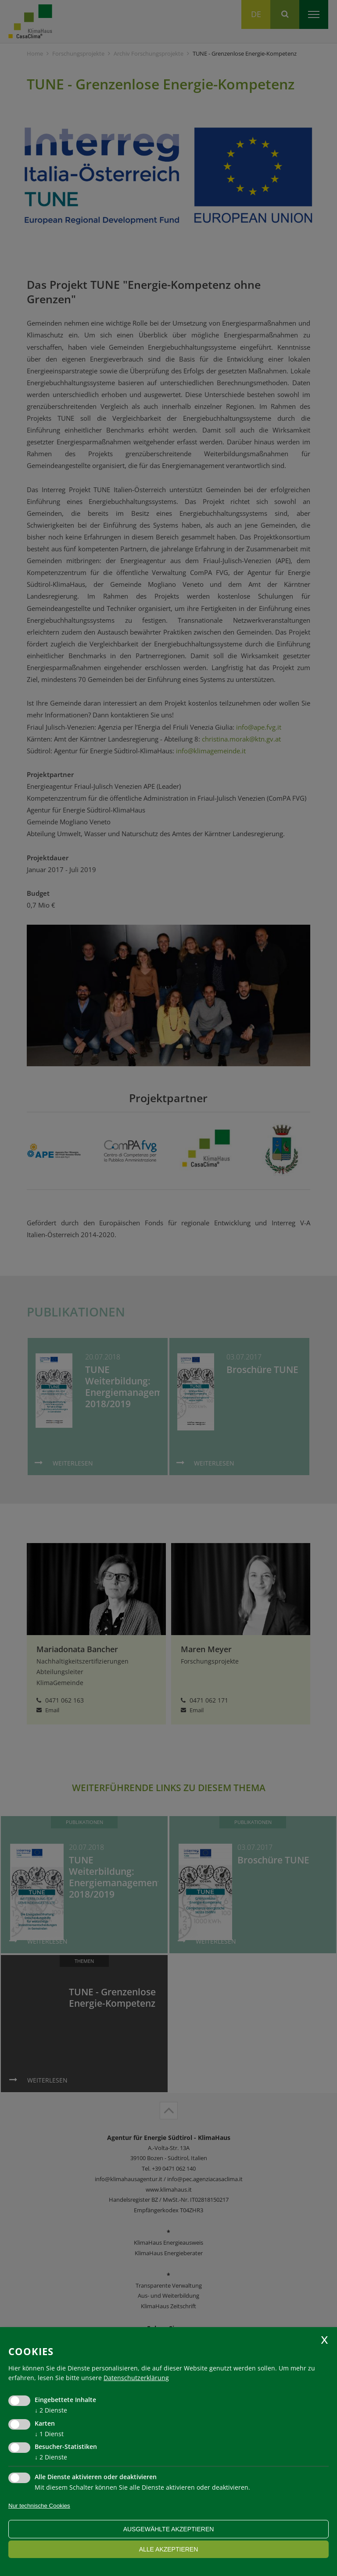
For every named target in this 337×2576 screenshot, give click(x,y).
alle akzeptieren (168, 2549)
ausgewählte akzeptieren (168, 2529)
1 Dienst (49, 2434)
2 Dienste (51, 2410)
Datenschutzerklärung (136, 2378)
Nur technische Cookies (39, 2505)
